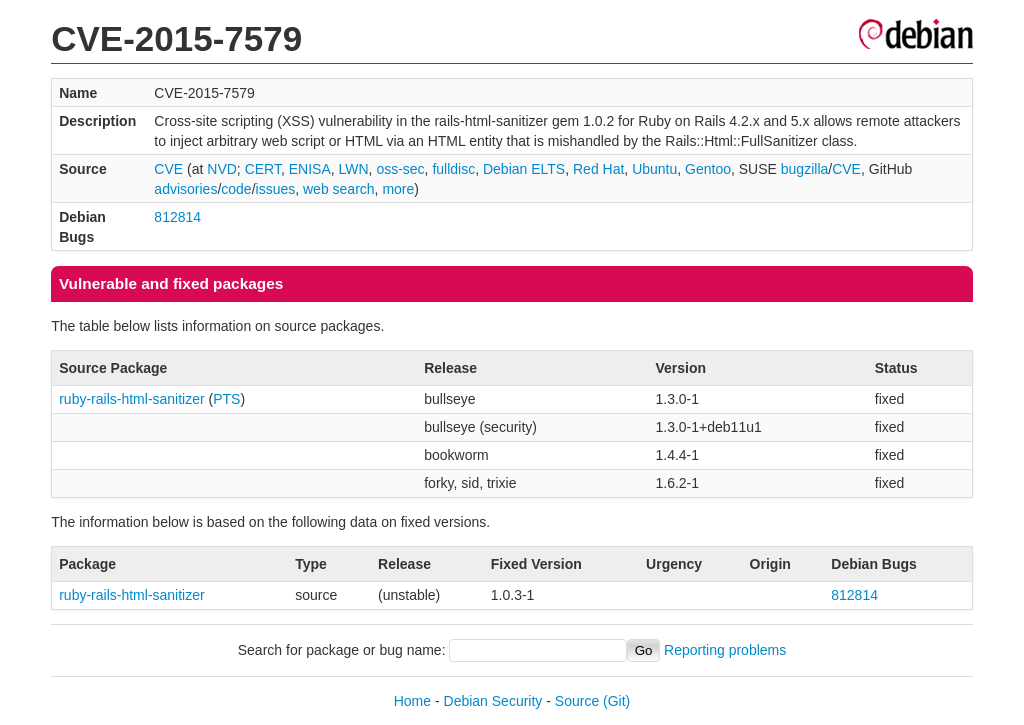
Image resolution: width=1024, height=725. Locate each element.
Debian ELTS (524, 169)
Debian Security (493, 701)
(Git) (616, 701)
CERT (263, 169)
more (398, 189)
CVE (168, 169)
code (236, 189)
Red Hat (598, 169)
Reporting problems (725, 650)
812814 (177, 217)
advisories (185, 189)
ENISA (310, 169)
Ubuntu (654, 169)
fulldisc (453, 169)
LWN (354, 169)
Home (412, 701)
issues (276, 189)
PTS (226, 399)
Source (577, 701)
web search (339, 189)
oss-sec (400, 169)
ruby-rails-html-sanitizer (131, 399)
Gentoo (708, 169)
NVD (222, 169)
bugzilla (804, 169)
